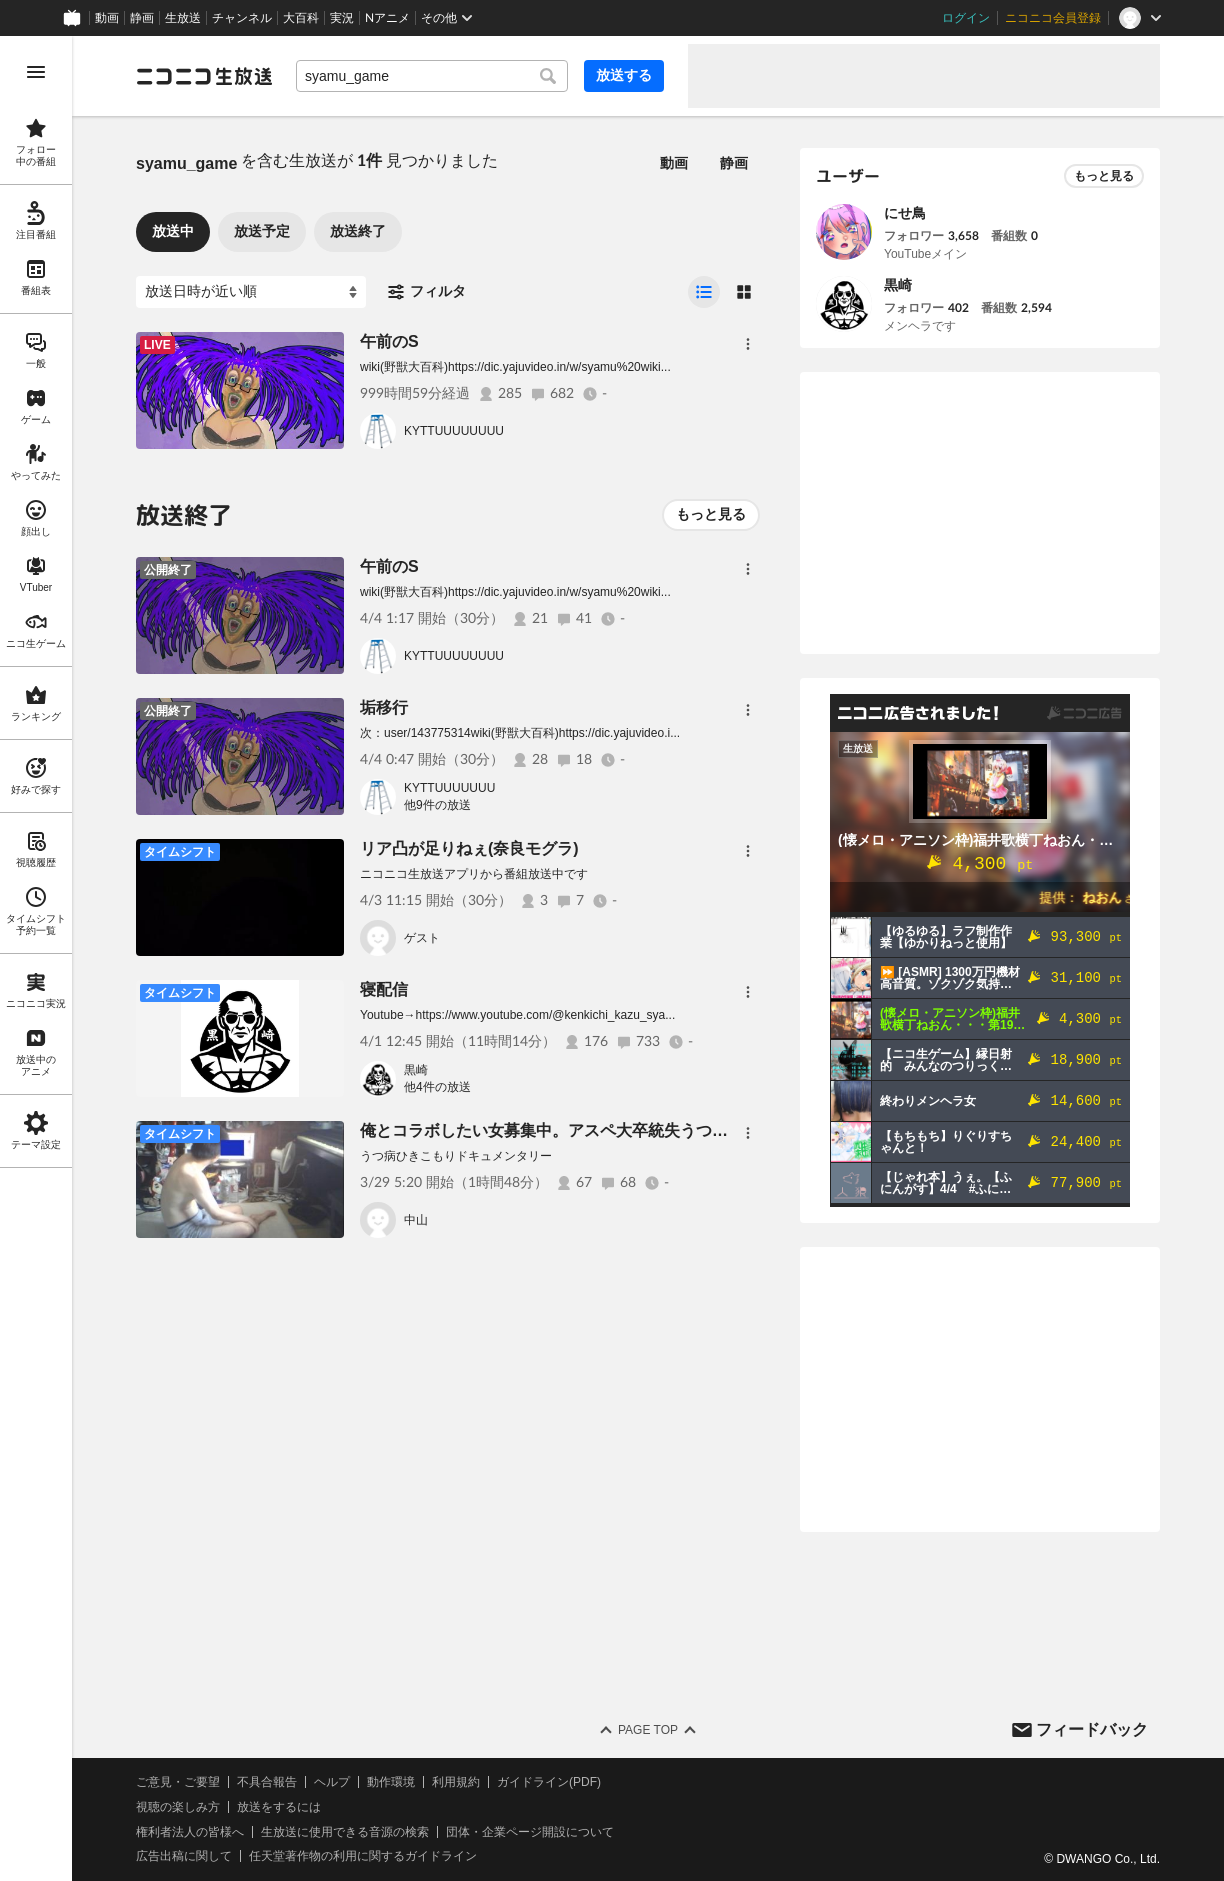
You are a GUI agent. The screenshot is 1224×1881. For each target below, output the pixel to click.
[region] (36, 958)
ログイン (966, 18)
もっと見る (711, 514)
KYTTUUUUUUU (449, 788)
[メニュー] (748, 344)
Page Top (648, 1730)
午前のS (389, 341)
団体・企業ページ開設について (530, 1832)
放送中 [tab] (173, 231)
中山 (416, 1220)
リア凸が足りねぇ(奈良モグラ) (469, 848)
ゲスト (422, 938)
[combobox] (432, 76)
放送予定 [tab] (262, 231)
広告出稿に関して (184, 1856)
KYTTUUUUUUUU (454, 431)
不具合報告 (267, 1782)
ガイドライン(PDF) (549, 1782)
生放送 (183, 18)
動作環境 (391, 1782)
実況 (342, 18)
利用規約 (456, 1782)
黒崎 (416, 1070)
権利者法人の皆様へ (190, 1832)
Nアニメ (387, 18)
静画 (142, 18)
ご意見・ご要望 (178, 1782)
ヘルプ (332, 1782)
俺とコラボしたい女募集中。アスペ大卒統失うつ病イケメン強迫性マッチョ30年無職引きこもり (705, 1130)
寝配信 (384, 989)
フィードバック (1092, 1729)
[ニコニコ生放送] (204, 76)
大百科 (301, 18)
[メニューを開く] (36, 72)
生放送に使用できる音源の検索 (345, 1832)
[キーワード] (432, 76)
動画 (107, 18)
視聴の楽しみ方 (178, 1807)
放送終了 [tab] (358, 231)
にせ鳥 (905, 213)
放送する (624, 75)
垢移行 (384, 707)
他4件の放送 (437, 1087)
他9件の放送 (437, 805)
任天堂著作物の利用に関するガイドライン (363, 1856)
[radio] (704, 292)
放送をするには (279, 1807)
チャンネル (242, 18)
